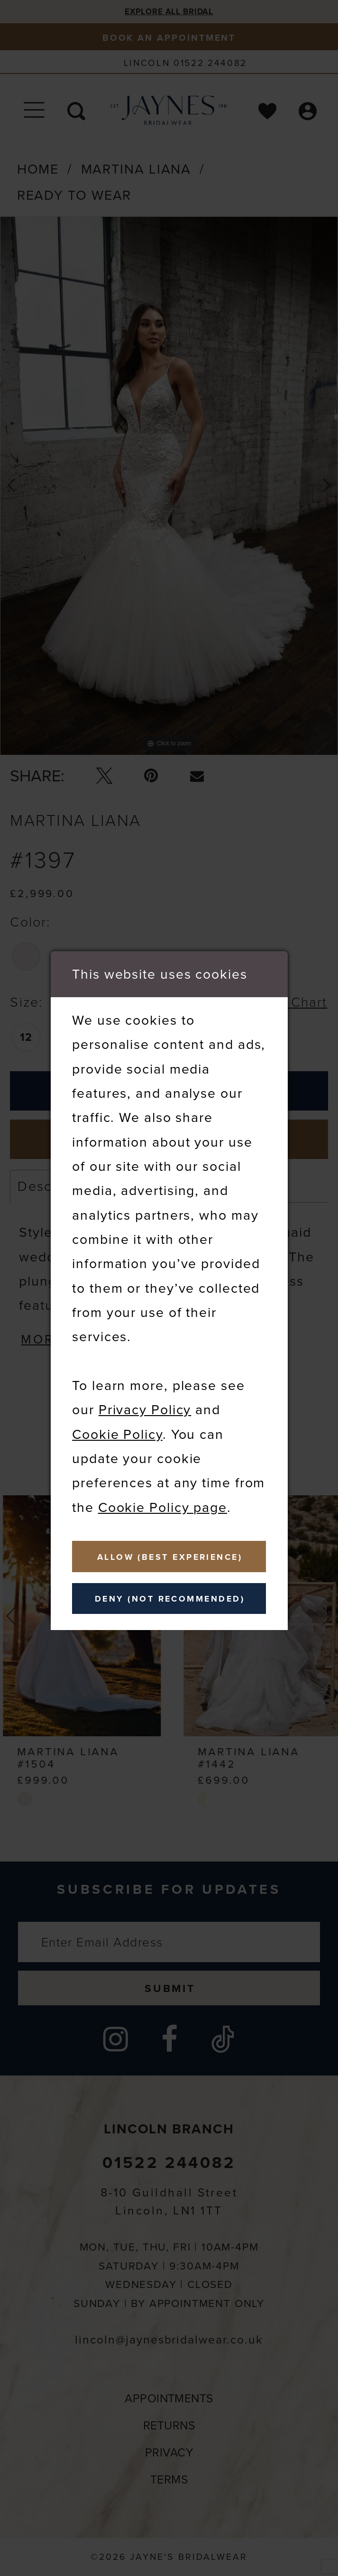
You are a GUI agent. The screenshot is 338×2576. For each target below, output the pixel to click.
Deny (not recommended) (170, 1599)
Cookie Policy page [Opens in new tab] (162, 1507)
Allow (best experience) (170, 1557)
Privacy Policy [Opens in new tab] (145, 1409)
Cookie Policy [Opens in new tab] (117, 1434)
